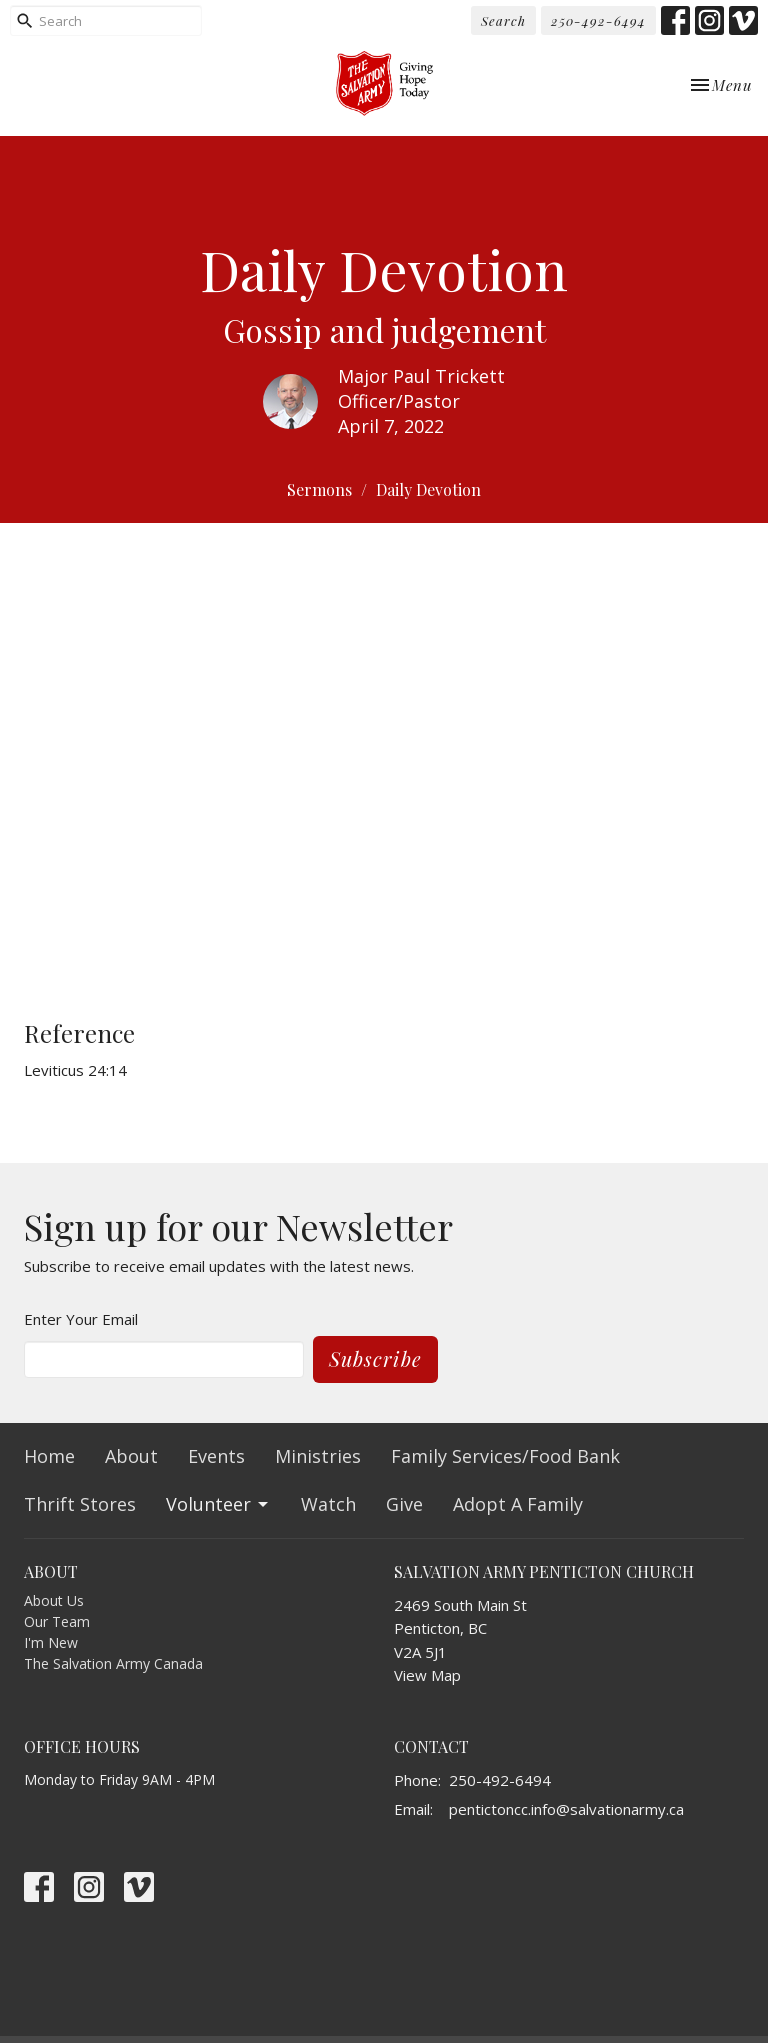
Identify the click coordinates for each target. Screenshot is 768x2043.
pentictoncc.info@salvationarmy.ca (566, 1809)
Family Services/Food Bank (505, 1456)
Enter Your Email (81, 1319)
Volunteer (218, 1504)
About (131, 1456)
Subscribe (375, 1358)
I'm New (51, 1642)
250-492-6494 (598, 20)
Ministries (318, 1456)
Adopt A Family (518, 1504)
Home (49, 1456)
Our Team (57, 1621)
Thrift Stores (80, 1504)
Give (404, 1504)
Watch (328, 1504)
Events (216, 1456)
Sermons (319, 489)
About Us (54, 1600)
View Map (427, 1675)
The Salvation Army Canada (113, 1663)
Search (503, 20)
